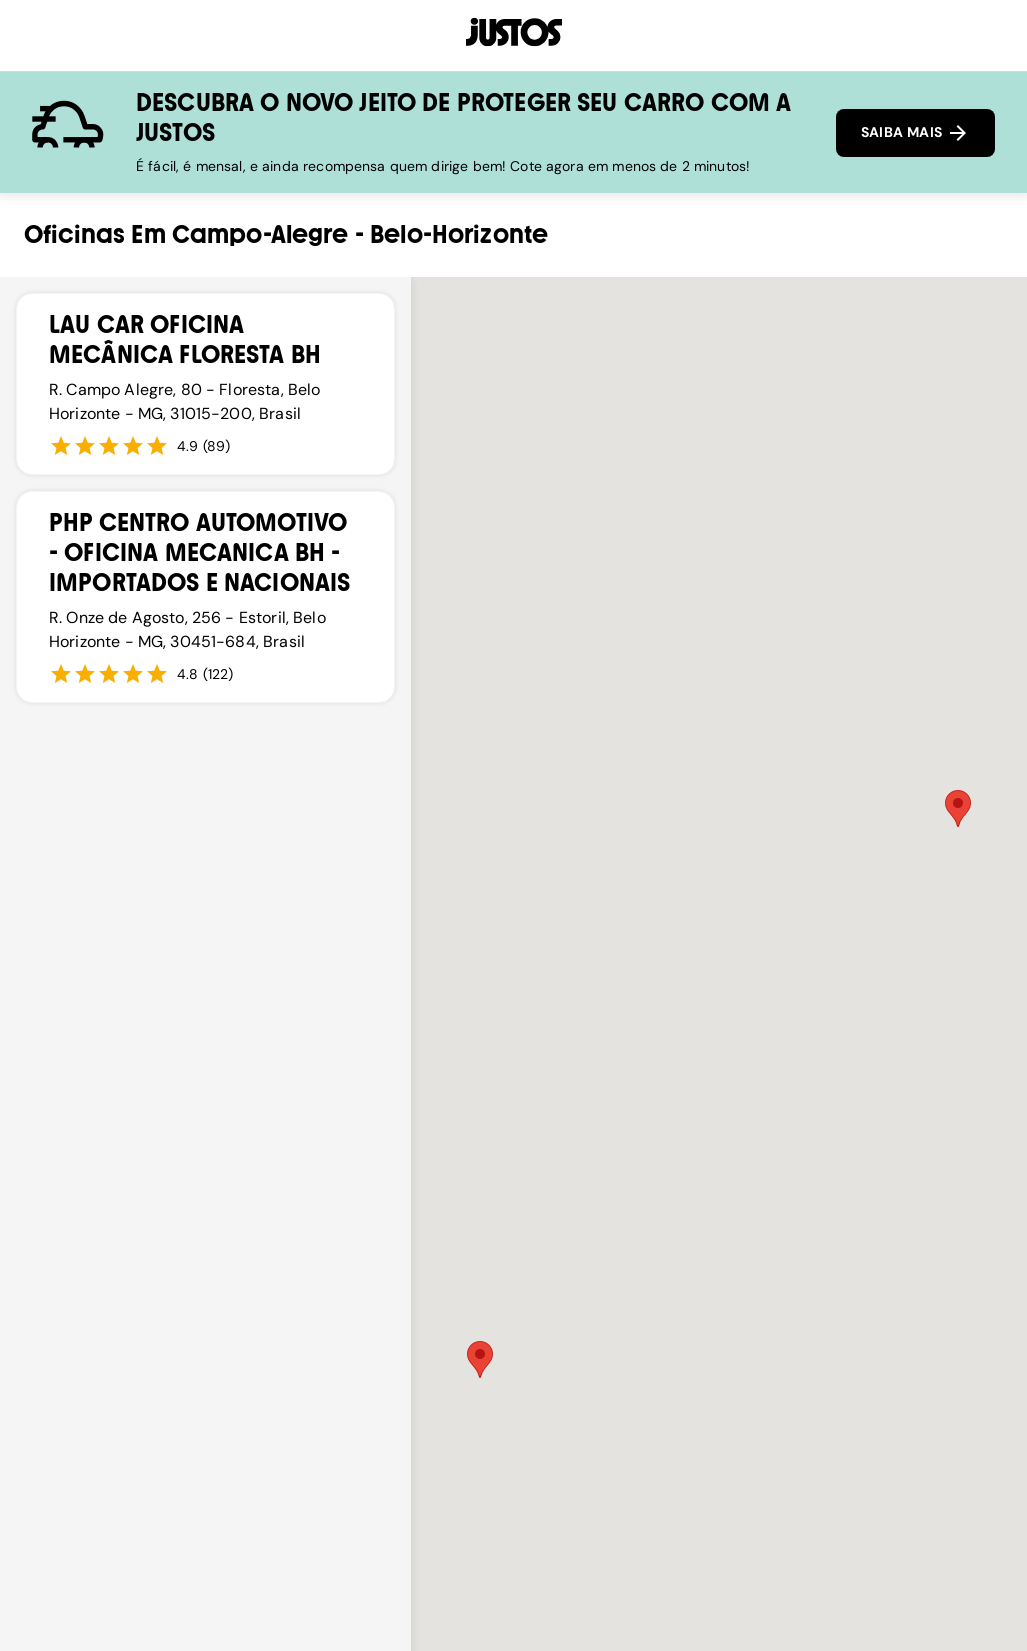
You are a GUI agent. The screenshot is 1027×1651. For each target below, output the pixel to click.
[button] (958, 808)
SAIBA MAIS (915, 133)
